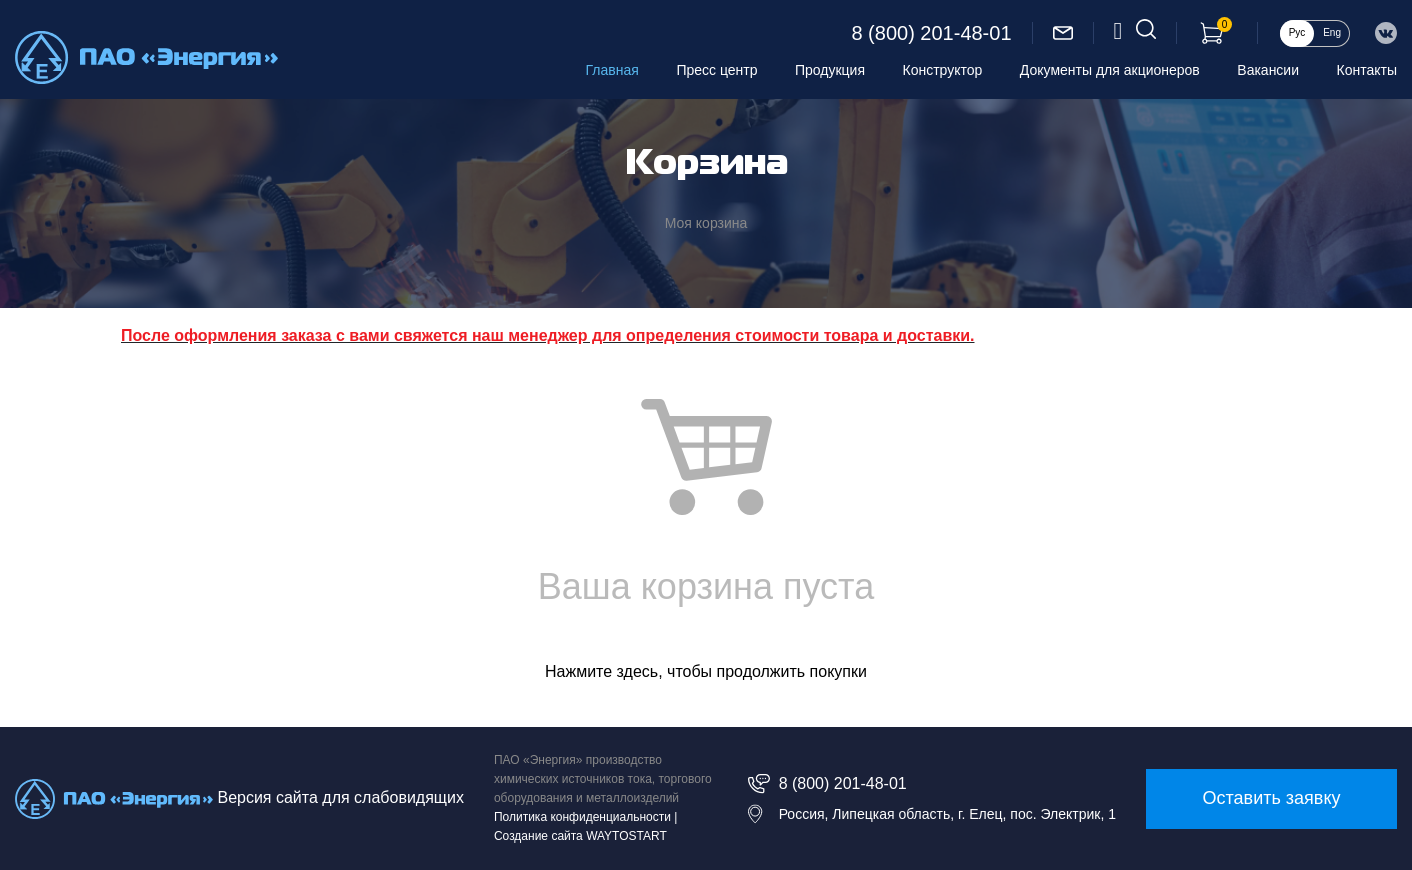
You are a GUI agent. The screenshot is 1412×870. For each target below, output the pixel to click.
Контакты (1367, 70)
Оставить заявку (1272, 798)
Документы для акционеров (1110, 70)
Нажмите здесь (601, 671)
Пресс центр (716, 70)
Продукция (830, 70)
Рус (1297, 32)
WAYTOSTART (626, 836)
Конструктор (943, 70)
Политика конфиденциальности (582, 817)
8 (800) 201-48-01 (931, 33)
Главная (612, 70)
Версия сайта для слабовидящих (340, 797)
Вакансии (1268, 70)
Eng (1332, 32)
